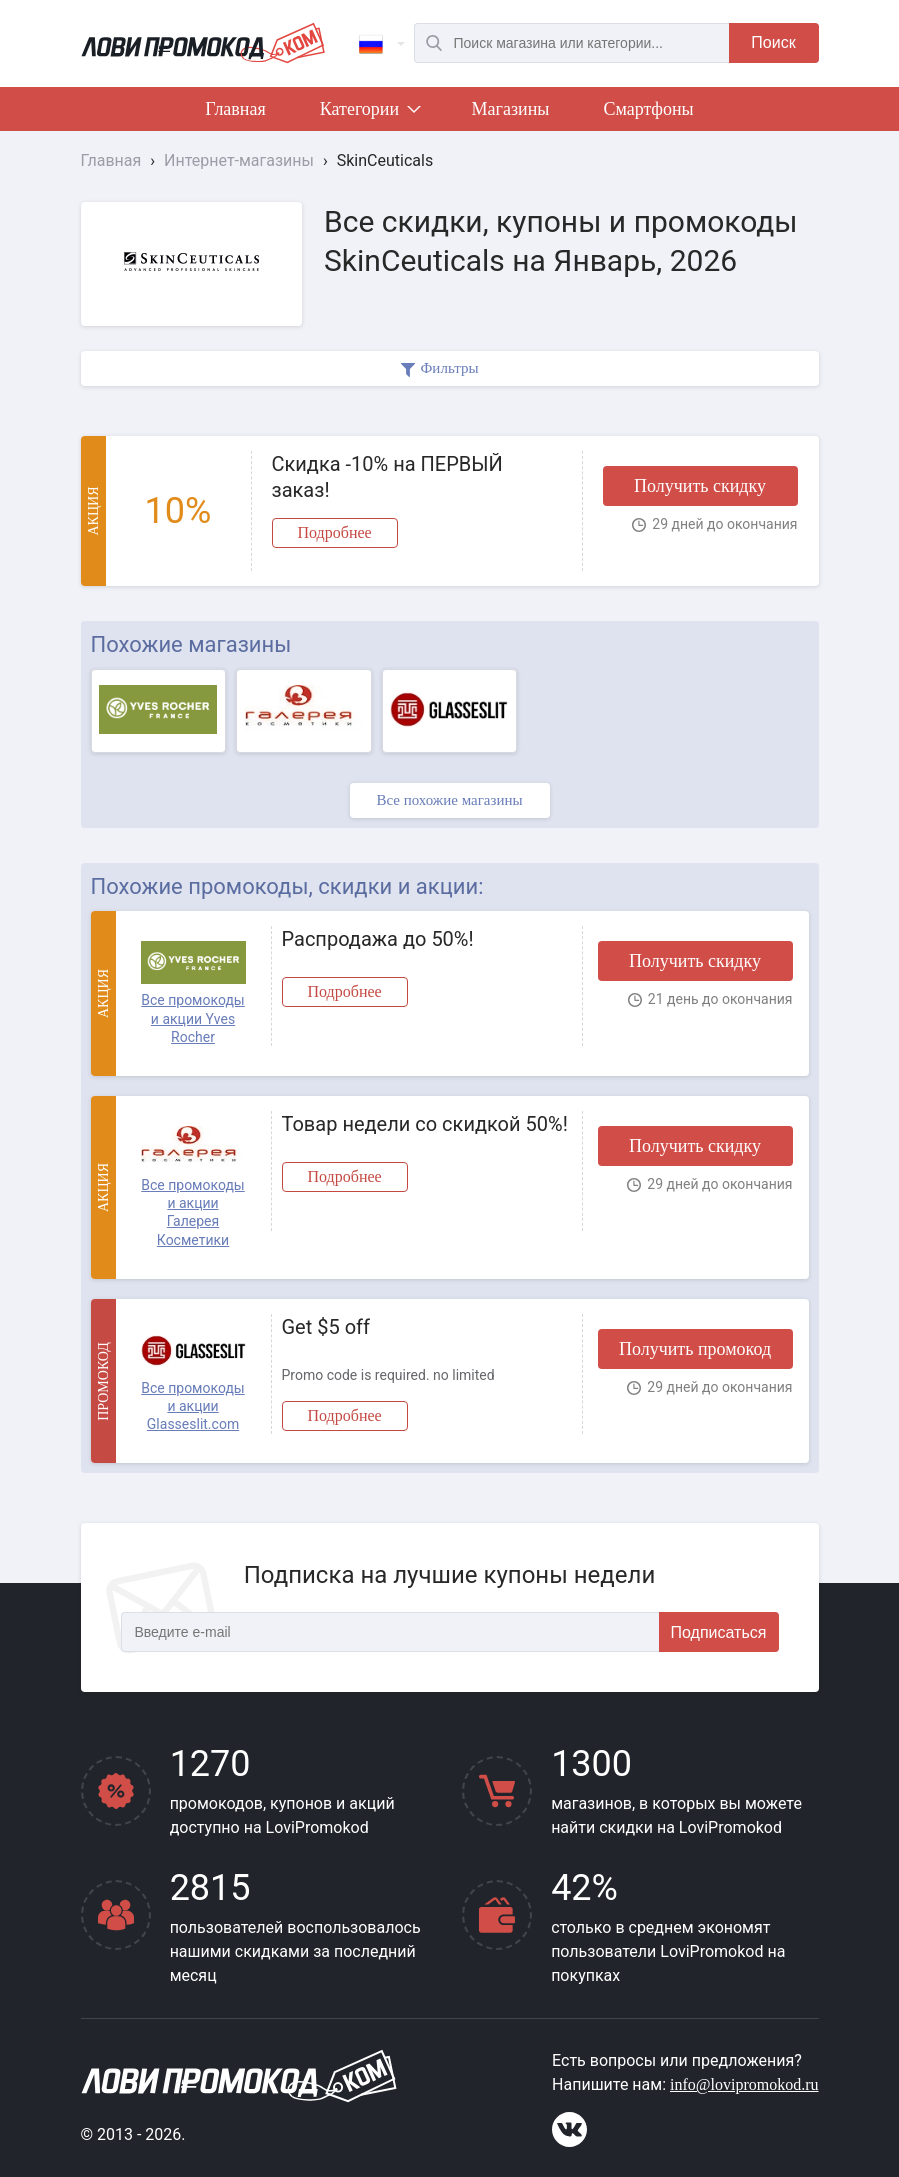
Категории (369, 113)
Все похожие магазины (449, 800)
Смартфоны (648, 109)
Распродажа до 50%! (378, 939)
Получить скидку (700, 486)
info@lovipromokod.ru (744, 2084)
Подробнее (335, 532)
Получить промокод (695, 1349)
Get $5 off (326, 1327)
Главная (235, 109)
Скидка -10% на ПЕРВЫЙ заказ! (387, 477)
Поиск (773, 42)
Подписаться (719, 1632)
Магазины (511, 109)
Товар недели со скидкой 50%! (425, 1124)
